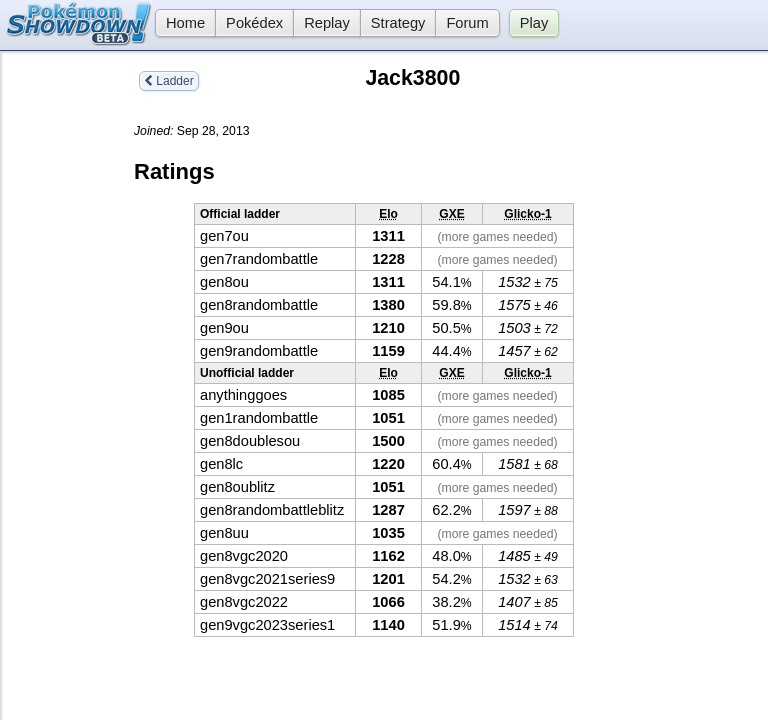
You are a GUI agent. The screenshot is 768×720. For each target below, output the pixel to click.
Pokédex (254, 23)
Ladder (169, 81)
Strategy (398, 23)
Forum (467, 23)
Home (180, 23)
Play (534, 23)
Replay (327, 23)
